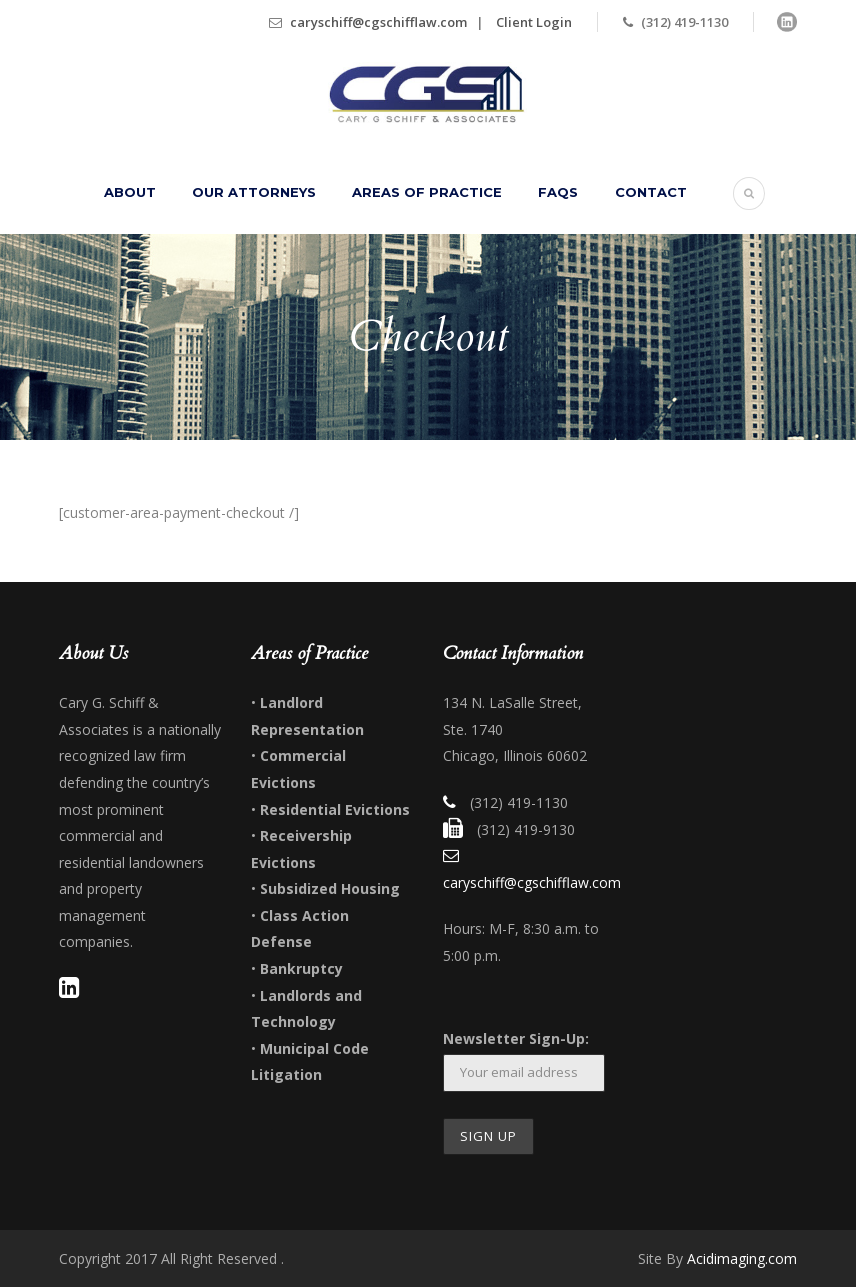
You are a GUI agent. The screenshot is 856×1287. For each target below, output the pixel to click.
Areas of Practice (427, 192)
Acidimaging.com (742, 1258)
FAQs (558, 192)
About (130, 192)
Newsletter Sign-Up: (516, 1038)
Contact (651, 192)
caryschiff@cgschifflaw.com (378, 22)
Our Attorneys (254, 192)
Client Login (534, 22)
